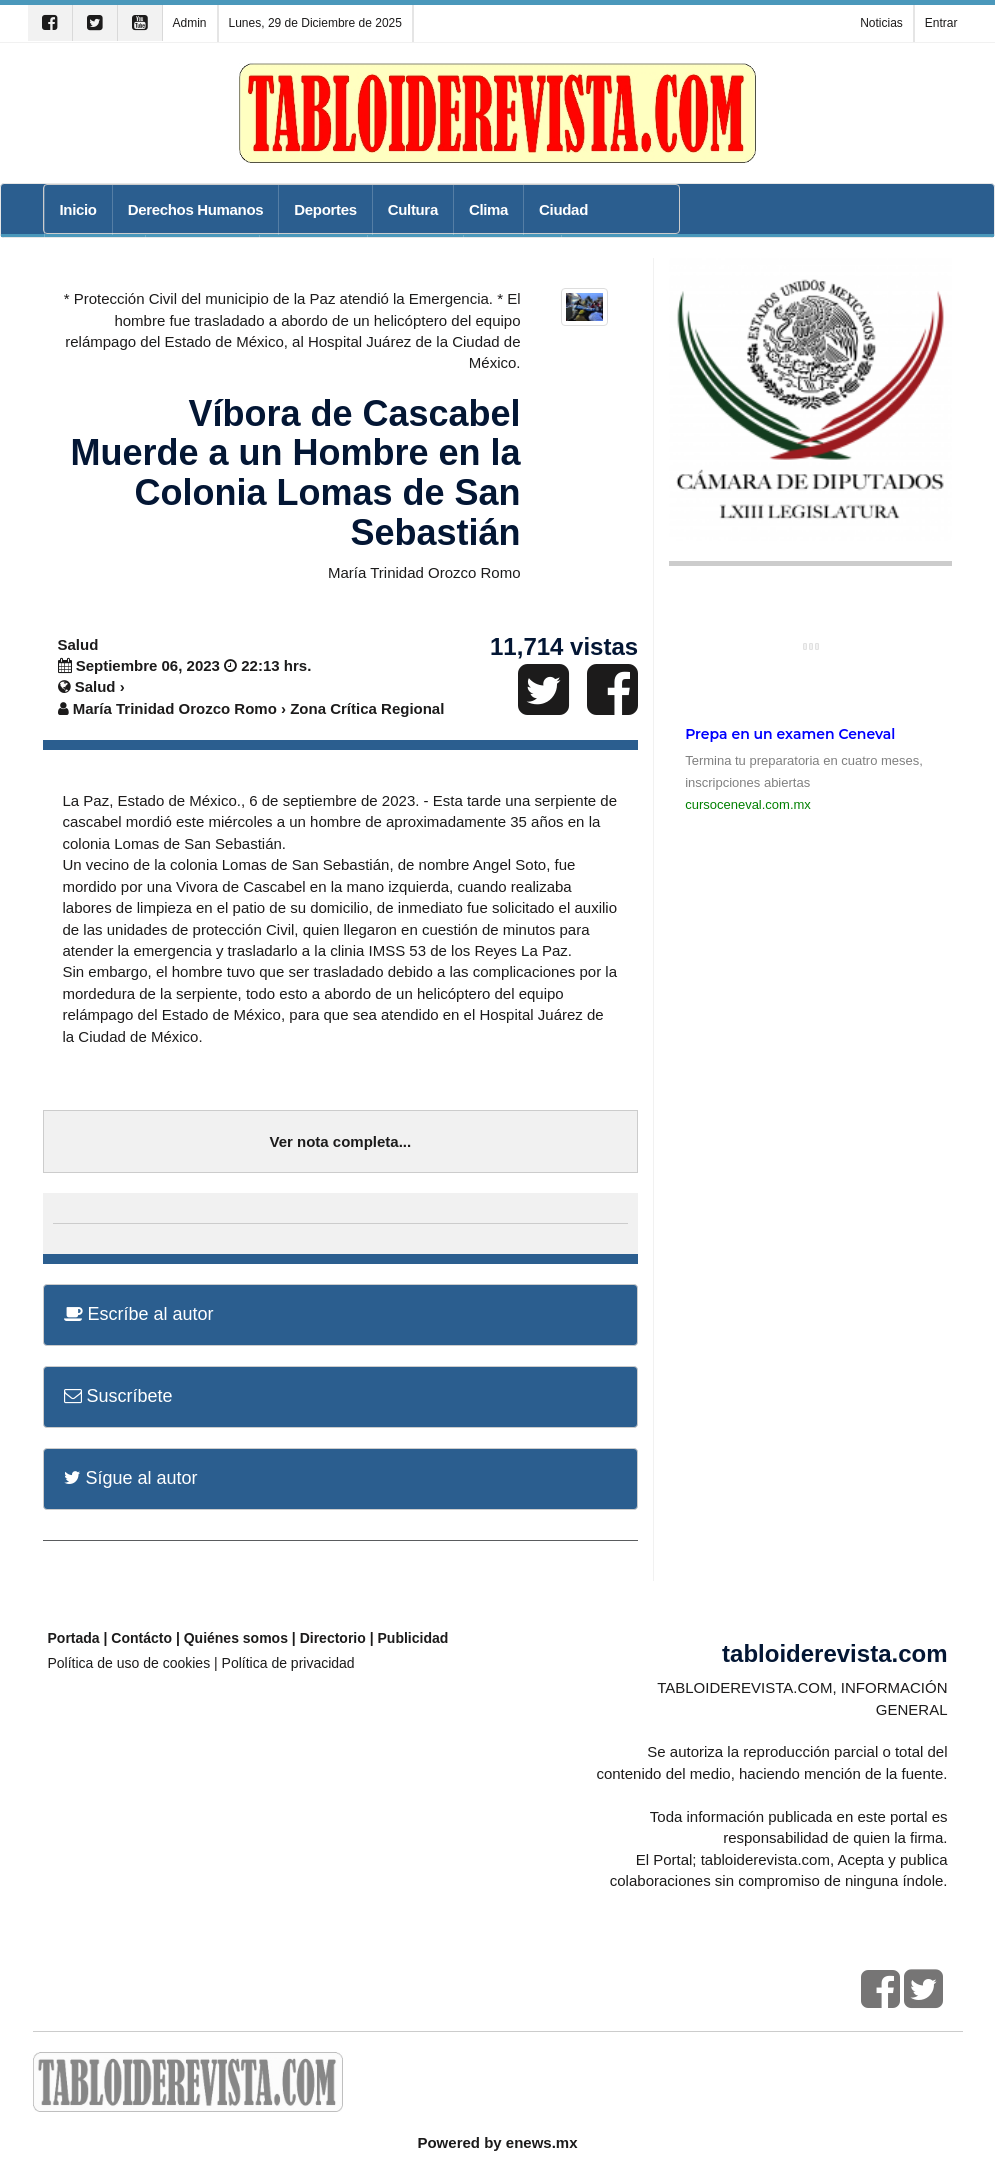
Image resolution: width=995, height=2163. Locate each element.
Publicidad (413, 1638)
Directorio (333, 1638)
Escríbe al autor (139, 1314)
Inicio (78, 209)
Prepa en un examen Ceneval (790, 734)
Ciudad (563, 209)
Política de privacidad (288, 1663)
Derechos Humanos (196, 209)
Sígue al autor (131, 1478)
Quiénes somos (236, 1638)
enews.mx (542, 2142)
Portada (74, 1638)
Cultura (413, 209)
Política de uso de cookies (129, 1663)
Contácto (141, 1638)
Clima (488, 209)
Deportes (325, 209)
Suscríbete (118, 1396)
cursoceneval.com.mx (748, 804)
